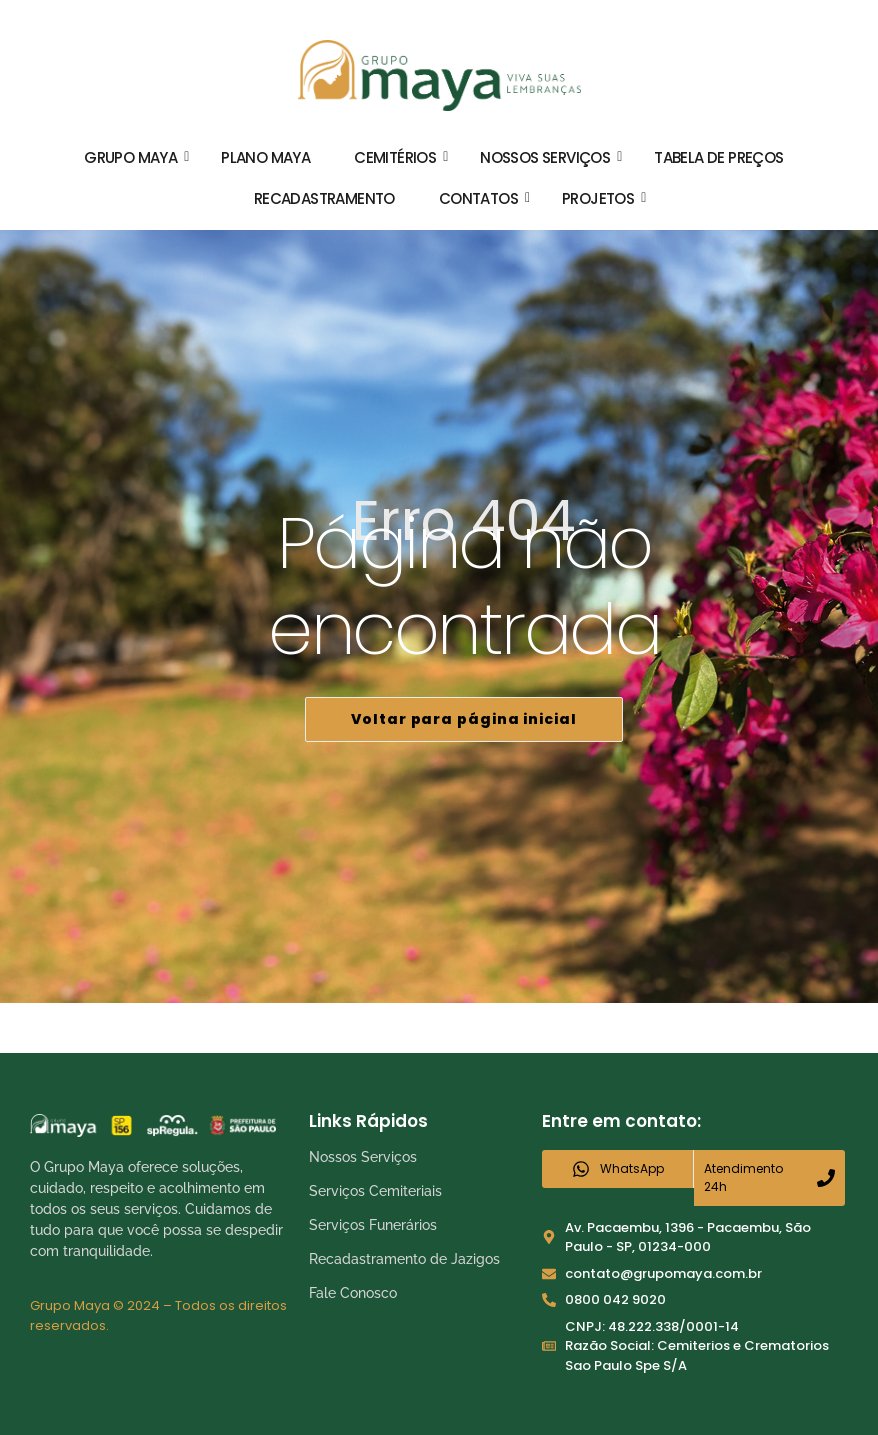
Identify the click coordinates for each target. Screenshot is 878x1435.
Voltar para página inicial (463, 719)
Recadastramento (324, 198)
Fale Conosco (353, 1293)
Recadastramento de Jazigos (404, 1259)
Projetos (604, 198)
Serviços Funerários (373, 1225)
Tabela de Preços (718, 157)
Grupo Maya (136, 157)
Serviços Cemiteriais (375, 1191)
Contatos (484, 198)
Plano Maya (265, 157)
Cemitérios (401, 157)
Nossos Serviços (551, 157)
